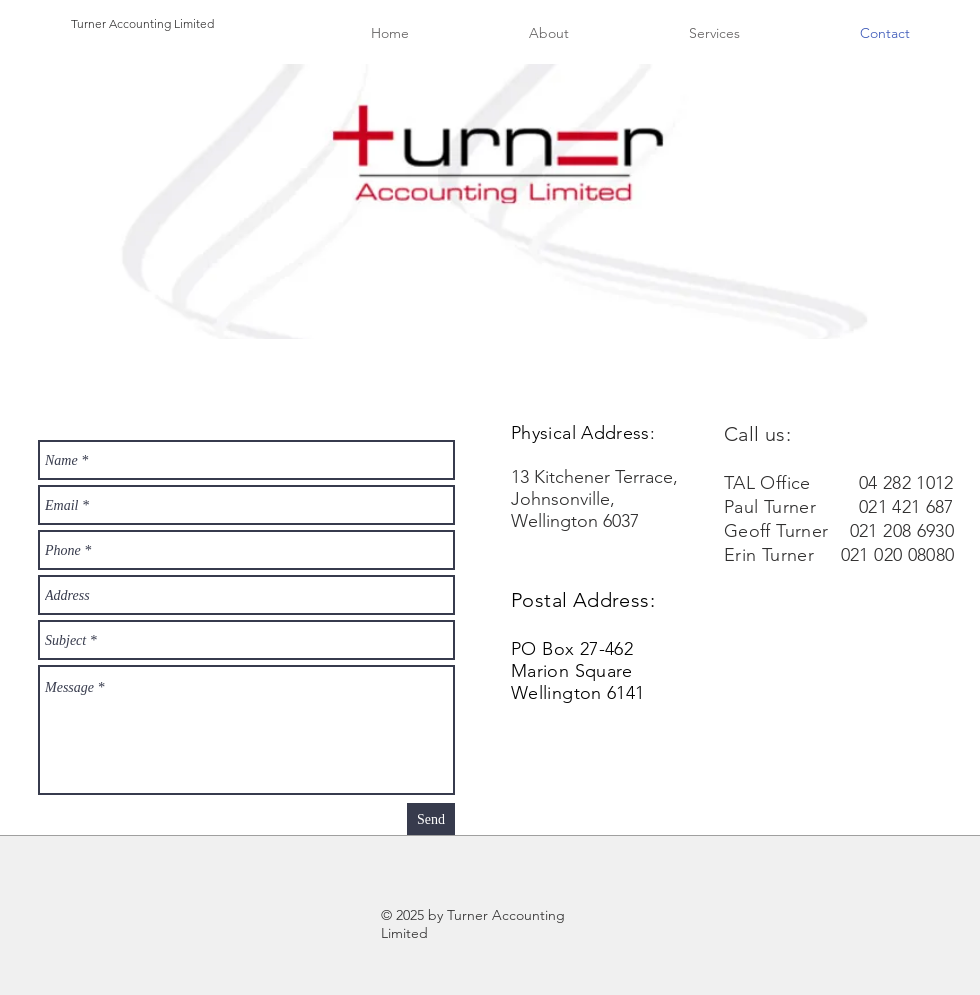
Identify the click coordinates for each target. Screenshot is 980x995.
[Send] (431, 819)
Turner (88, 23)
